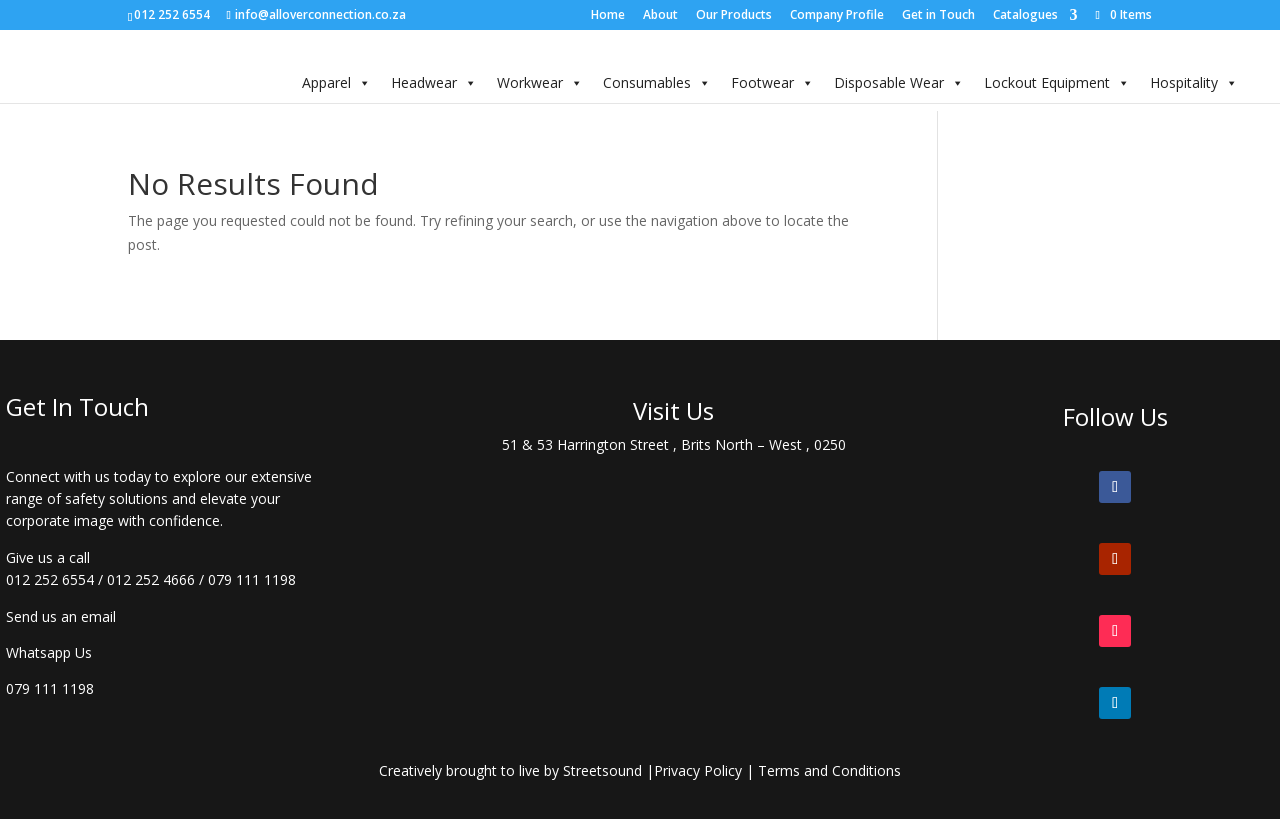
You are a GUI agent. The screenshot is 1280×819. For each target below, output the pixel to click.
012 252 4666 (151, 579)
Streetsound (602, 770)
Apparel (336, 83)
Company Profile (837, 16)
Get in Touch (938, 16)
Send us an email (61, 616)
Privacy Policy (698, 770)
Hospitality (1194, 83)
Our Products (734, 16)
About (660, 16)
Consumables (657, 83)
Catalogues (1025, 16)
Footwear (772, 83)
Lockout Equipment (1057, 83)
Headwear (434, 83)
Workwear (540, 83)
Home (608, 16)
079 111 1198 (252, 579)
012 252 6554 (50, 579)
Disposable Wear (899, 83)
